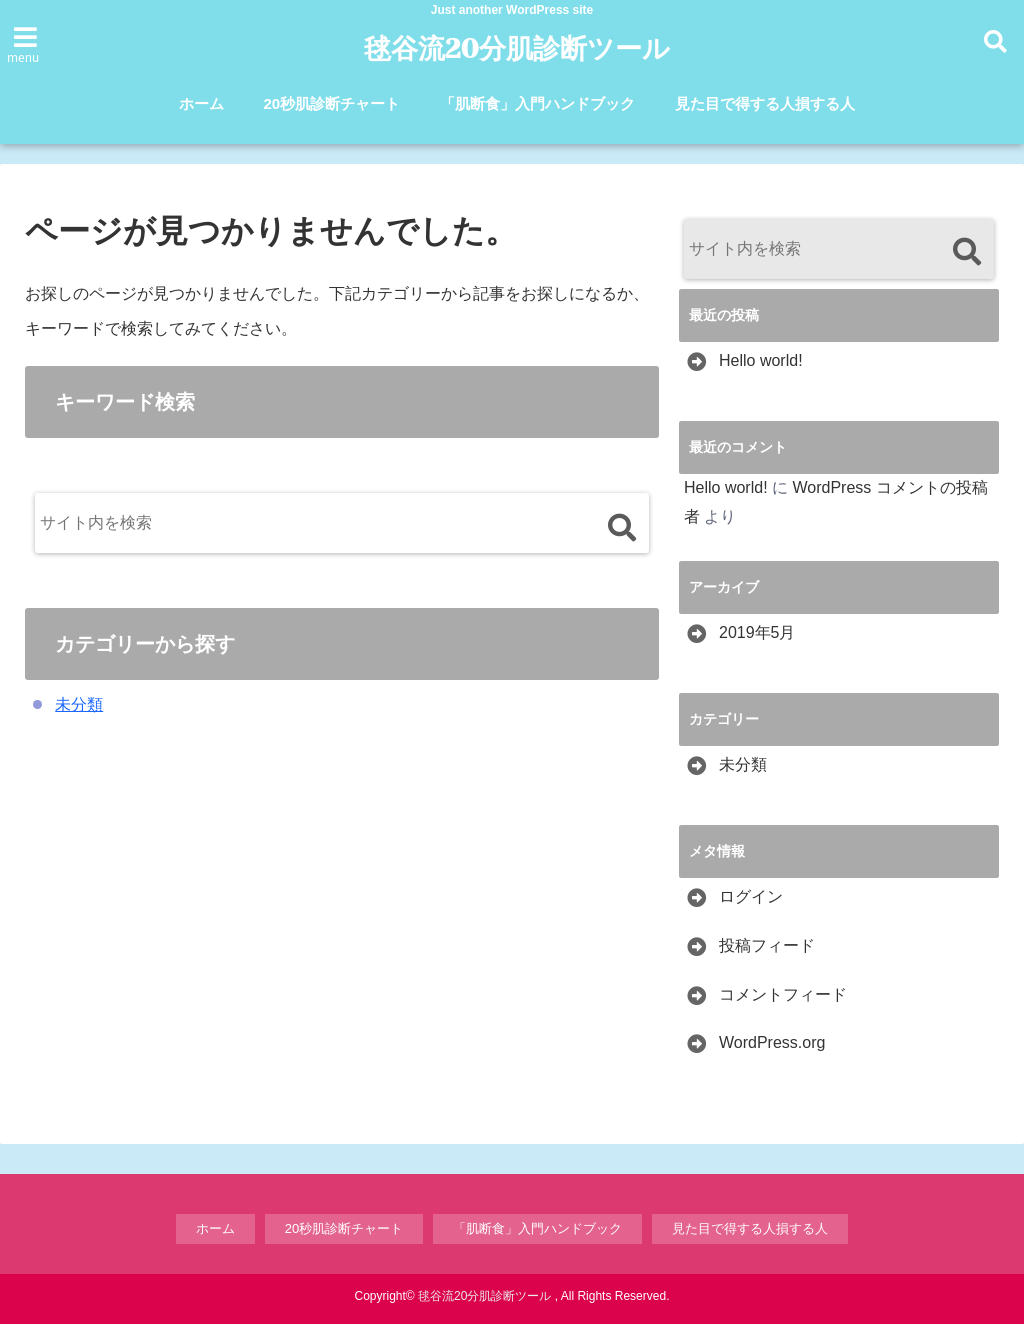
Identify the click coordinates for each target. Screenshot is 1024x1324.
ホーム (201, 103)
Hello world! (761, 360)
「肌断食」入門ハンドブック (537, 103)
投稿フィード (767, 945)
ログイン (751, 896)
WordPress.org (772, 1042)
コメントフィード (783, 994)
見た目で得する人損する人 (765, 103)
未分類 (79, 704)
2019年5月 (757, 632)
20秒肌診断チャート (332, 103)
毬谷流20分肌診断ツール (516, 49)
